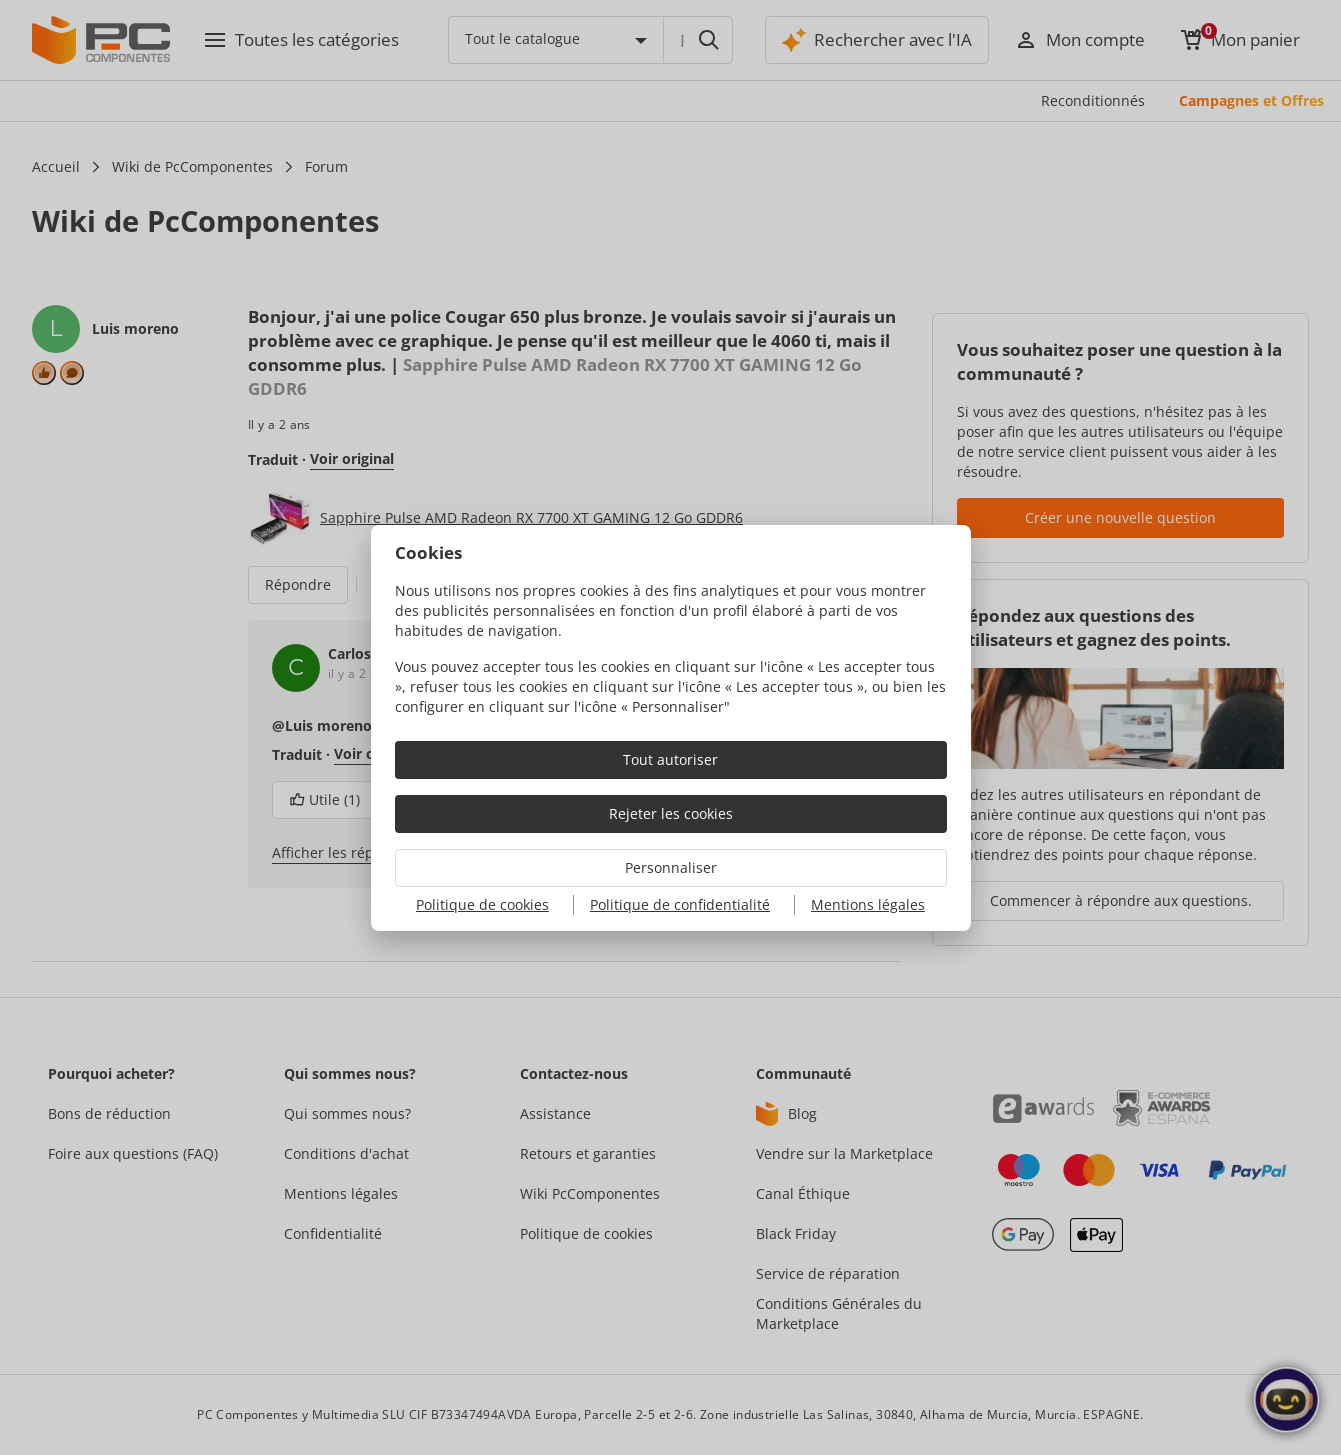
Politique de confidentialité (680, 904)
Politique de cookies (482, 904)
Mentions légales (868, 904)
